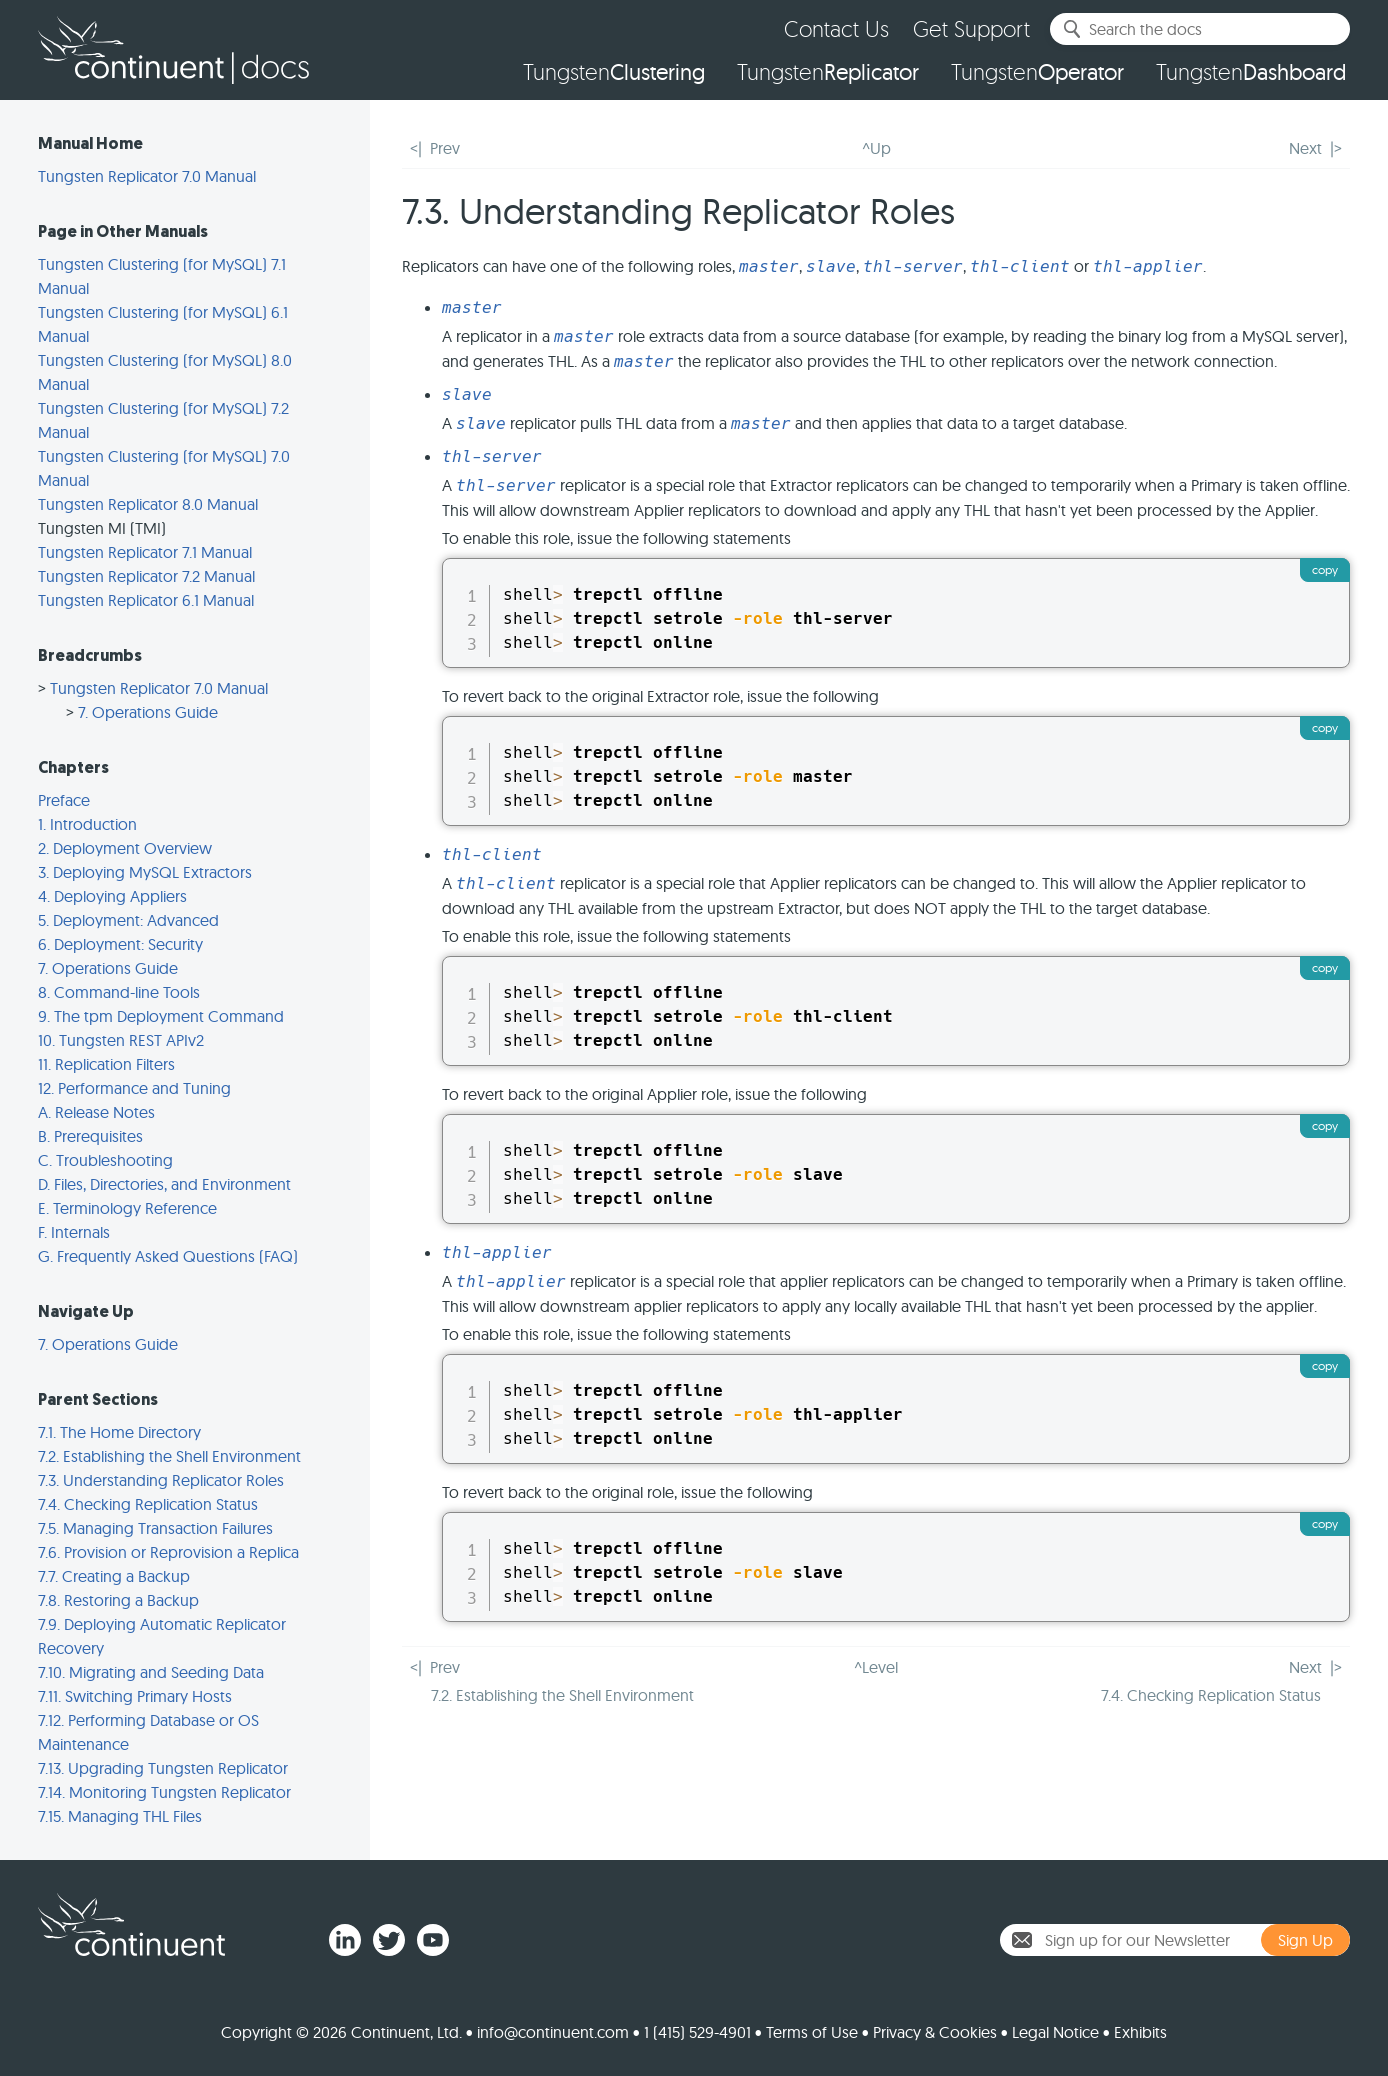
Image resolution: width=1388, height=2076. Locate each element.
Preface (64, 800)
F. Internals (74, 1232)
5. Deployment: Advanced (128, 920)
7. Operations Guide (148, 712)
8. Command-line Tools (119, 992)
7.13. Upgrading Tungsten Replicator (163, 1768)
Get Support (971, 28)
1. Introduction (87, 824)
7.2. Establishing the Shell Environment (169, 1456)
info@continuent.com (553, 2032)
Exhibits (1140, 2032)
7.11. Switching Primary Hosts (135, 1696)
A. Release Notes (96, 1112)
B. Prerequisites (90, 1136)
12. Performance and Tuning (134, 1088)
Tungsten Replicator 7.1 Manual (145, 552)
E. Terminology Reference (127, 1208)
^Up (876, 148)
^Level (876, 1667)
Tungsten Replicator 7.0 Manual (147, 176)
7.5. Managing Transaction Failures (155, 1528)
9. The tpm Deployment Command (161, 1016)
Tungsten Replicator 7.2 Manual (146, 576)
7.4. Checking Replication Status (148, 1504)
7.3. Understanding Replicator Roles (161, 1480)
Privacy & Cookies (935, 2032)
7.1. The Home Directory (119, 1432)
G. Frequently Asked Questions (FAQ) (168, 1256)
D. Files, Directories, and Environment (164, 1184)
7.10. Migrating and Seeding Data (151, 1672)
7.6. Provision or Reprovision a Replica (168, 1552)
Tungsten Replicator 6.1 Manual (146, 600)
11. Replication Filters (106, 1064)
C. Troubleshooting (105, 1160)
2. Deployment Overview (125, 848)
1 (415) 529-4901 (697, 2032)
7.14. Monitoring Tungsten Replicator (164, 1792)
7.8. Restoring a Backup (118, 1600)
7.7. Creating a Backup (114, 1576)
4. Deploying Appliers (112, 896)
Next (1305, 148)
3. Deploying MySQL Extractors (145, 872)
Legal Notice (1055, 2032)
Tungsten (614, 72)
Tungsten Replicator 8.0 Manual (148, 504)
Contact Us (836, 28)
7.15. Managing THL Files (120, 1816)
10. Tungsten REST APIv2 (121, 1040)
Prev (445, 148)
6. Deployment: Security (120, 944)
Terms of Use (812, 2032)
